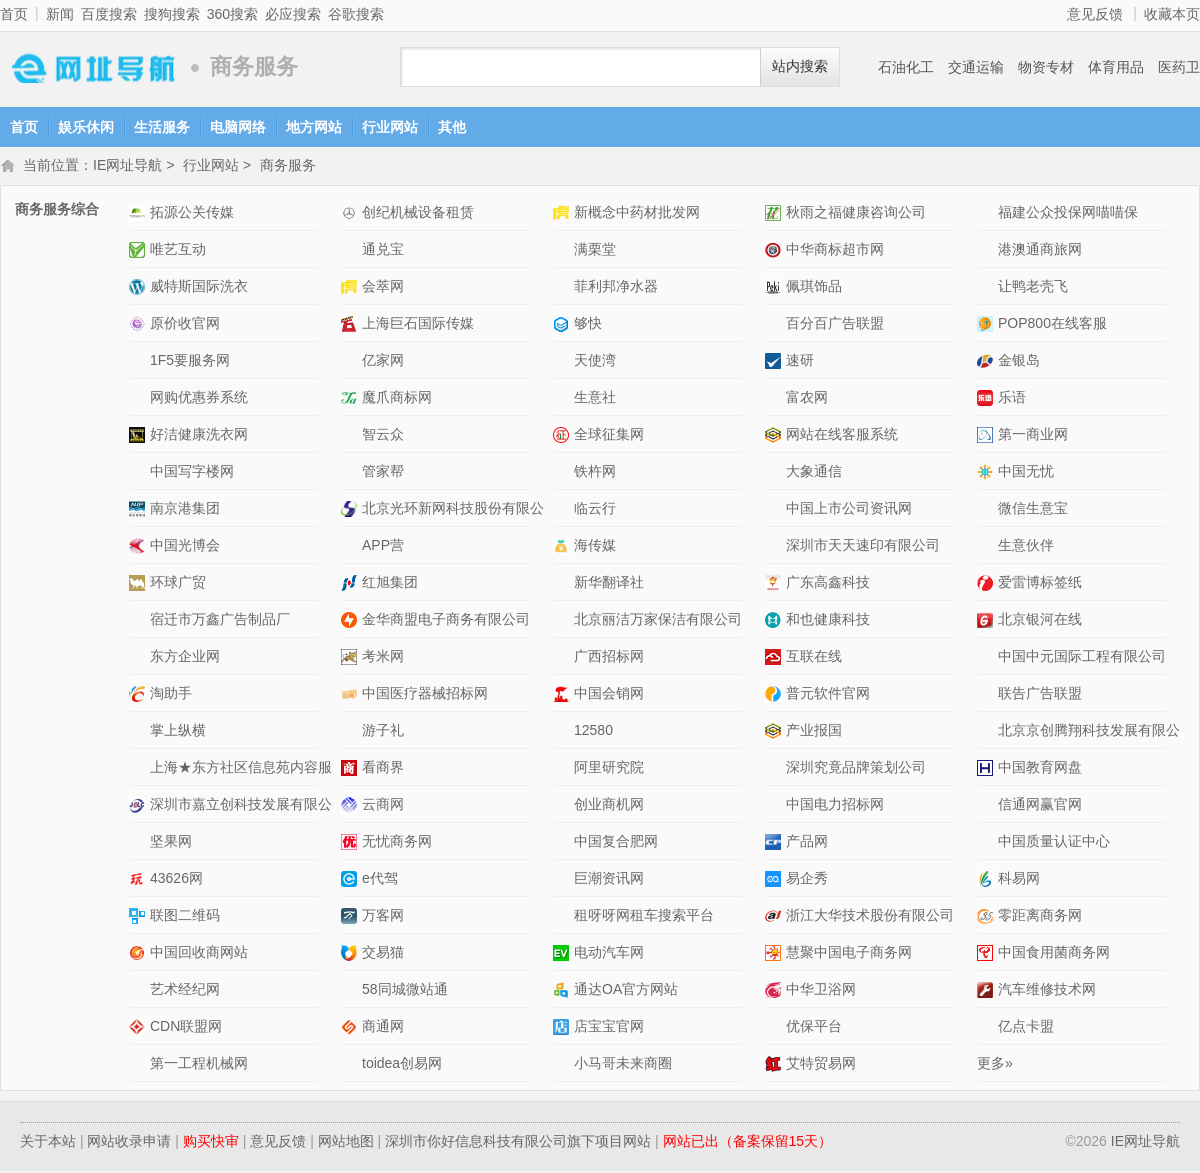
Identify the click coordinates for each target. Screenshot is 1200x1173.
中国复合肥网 (616, 843)
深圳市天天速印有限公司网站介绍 (775, 547)
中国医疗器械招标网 (425, 695)
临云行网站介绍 (563, 510)
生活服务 (162, 127)
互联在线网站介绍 (775, 658)
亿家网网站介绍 (351, 362)
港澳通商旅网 (1040, 251)
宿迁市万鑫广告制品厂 (220, 621)
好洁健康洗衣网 (199, 436)
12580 (593, 732)
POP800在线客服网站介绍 (987, 325)
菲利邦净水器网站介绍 (563, 288)
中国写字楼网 (192, 473)
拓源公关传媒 (192, 214)
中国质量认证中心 (1054, 843)
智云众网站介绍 (351, 436)
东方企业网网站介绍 (139, 658)
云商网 (383, 806)
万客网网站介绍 (351, 917)
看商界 (383, 769)
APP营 (383, 547)
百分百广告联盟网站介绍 (775, 325)
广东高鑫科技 (828, 584)
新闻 (60, 14)
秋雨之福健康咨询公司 (856, 214)
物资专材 (1046, 67)
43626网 (176, 880)
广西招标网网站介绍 (563, 658)
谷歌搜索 (356, 14)
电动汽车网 (609, 954)
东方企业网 (185, 658)
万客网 (383, 917)
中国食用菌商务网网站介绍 (987, 954)
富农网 (807, 399)
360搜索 (232, 14)
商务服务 (288, 167)
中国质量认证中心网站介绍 (987, 843)
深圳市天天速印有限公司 (863, 547)
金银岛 (1019, 362)
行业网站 (390, 127)
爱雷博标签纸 (1040, 584)
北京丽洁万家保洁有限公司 (658, 621)
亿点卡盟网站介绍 (987, 1028)
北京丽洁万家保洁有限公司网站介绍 (563, 621)
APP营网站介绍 (351, 547)
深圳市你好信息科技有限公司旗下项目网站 (518, 1143)
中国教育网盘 (1040, 769)
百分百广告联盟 (835, 325)
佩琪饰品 (814, 288)
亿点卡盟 (1026, 1028)
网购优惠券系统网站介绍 (139, 399)
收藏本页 (1172, 14)
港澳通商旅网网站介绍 (987, 251)
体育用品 (1116, 67)
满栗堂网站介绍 (563, 251)
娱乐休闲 (86, 127)
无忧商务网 (397, 843)
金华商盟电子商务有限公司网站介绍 (351, 621)
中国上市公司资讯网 (849, 510)
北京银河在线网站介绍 (987, 621)
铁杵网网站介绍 (563, 473)
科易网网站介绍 (987, 880)
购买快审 (211, 1143)
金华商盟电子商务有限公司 (446, 621)
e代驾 (380, 880)
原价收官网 (185, 325)
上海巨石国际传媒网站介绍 (351, 325)
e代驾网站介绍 (351, 880)
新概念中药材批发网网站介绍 (563, 214)
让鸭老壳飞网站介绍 (987, 288)
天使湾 (595, 362)
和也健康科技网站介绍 (775, 621)
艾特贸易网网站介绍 (775, 1065)
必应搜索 (293, 14)
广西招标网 (609, 658)
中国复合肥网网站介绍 (563, 843)
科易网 (1019, 880)
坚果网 (171, 843)
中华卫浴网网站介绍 (775, 991)
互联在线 (814, 658)
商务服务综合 (57, 211)
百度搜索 (109, 14)
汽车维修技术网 (1047, 991)
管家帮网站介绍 (351, 473)
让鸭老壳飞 (1033, 288)
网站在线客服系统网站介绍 (775, 436)
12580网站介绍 (563, 732)
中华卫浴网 (821, 991)
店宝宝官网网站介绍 (563, 1028)
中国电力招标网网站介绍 (775, 806)
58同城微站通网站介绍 (351, 991)
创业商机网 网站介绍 (563, 806)
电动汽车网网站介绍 (563, 954)
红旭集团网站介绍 (351, 584)
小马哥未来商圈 (623, 1065)
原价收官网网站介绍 (139, 325)
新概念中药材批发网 (637, 214)
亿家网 (383, 362)
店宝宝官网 (609, 1028)
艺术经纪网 (185, 991)
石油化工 (906, 67)
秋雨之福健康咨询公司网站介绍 (775, 214)
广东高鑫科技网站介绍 (775, 584)
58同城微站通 (405, 991)
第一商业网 (1033, 436)
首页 (14, 14)
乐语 (1012, 399)
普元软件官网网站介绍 (775, 695)
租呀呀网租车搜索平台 (644, 917)
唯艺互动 (178, 251)
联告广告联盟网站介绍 (987, 695)
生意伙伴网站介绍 (987, 547)
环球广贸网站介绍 (139, 584)
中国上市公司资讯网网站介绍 (775, 510)
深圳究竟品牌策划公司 (856, 769)
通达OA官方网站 (626, 991)
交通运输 (976, 67)
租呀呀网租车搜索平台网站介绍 (563, 917)
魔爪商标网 (397, 399)
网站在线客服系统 (842, 436)
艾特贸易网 (821, 1065)
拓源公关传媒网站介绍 (139, 214)
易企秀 (807, 880)
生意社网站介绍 (563, 399)
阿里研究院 (609, 769)
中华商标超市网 (835, 251)
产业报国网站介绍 (775, 732)
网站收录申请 (129, 1143)
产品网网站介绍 (775, 843)
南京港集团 (185, 510)
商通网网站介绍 (351, 1028)
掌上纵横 (178, 732)
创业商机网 (609, 806)
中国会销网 (609, 695)
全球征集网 (609, 436)
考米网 (383, 658)
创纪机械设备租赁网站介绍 (351, 214)
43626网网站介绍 (139, 880)
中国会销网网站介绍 (563, 695)
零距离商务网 (1040, 917)
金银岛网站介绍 (987, 362)
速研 (800, 362)
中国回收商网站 (199, 954)
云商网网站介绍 (351, 806)
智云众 (383, 436)
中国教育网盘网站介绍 (987, 769)
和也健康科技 (828, 621)
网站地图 (346, 1143)
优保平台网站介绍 (775, 1028)
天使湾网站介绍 (563, 362)
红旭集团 (390, 584)
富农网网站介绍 (775, 399)
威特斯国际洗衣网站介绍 (139, 288)
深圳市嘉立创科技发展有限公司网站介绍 (139, 806)
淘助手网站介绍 (139, 695)
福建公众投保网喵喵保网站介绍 (987, 214)
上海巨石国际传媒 (418, 325)
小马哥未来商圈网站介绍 (563, 1065)
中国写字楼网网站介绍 (139, 473)
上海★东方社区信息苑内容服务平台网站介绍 (139, 769)
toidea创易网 (402, 1065)
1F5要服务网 (190, 362)
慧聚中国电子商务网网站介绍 (775, 954)
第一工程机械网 (199, 1065)
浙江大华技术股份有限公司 (870, 917)
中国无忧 (1026, 473)
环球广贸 (178, 584)
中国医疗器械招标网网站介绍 (351, 695)
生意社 (595, 399)
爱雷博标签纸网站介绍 (987, 584)
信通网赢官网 (1040, 806)
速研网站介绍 (775, 362)
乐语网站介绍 (987, 399)
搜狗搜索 (172, 14)
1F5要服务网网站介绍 (139, 362)
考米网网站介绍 (351, 658)
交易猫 (383, 954)
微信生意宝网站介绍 (987, 510)
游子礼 (383, 732)
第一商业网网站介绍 (987, 436)
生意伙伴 (1026, 547)
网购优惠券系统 (199, 399)
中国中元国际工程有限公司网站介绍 (987, 658)
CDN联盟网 (186, 1028)
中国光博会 (185, 547)
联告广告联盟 (1040, 695)
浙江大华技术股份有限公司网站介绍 (775, 917)
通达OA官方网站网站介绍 (563, 991)
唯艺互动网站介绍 (139, 251)
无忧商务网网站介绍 (351, 843)
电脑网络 (238, 127)
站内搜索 (800, 66)
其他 (452, 127)
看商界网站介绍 (351, 769)
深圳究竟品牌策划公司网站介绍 (775, 769)
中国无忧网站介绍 (987, 473)
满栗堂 (595, 251)
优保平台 (814, 1028)
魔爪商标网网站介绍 (351, 399)
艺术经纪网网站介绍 (139, 991)
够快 (588, 325)
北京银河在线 (1040, 621)
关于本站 (48, 1143)
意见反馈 (1095, 14)
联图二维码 (185, 917)
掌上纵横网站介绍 (139, 732)
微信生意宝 (1033, 510)
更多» (995, 1065)
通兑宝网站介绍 (351, 251)
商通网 (383, 1028)
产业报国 (814, 732)
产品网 (807, 843)
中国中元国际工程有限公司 (1082, 658)
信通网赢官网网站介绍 (987, 806)
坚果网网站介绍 (139, 843)
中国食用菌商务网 (1054, 954)
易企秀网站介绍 (775, 880)
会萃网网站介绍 (351, 288)
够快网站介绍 (563, 325)
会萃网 (383, 288)
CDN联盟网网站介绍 (139, 1028)
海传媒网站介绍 (563, 547)
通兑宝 (383, 251)
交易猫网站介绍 (351, 954)
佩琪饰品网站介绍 (775, 288)
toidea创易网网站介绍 (351, 1065)
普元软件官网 (828, 695)
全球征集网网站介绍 (563, 436)
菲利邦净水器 (616, 288)
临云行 (595, 510)
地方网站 (314, 127)
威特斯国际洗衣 (199, 288)
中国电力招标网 (835, 806)
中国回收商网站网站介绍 (139, 954)
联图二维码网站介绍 (139, 917)
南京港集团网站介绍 (139, 510)
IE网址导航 (90, 67)
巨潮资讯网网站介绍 (563, 880)
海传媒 (595, 547)
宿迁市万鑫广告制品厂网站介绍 (139, 621)
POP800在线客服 (1052, 325)
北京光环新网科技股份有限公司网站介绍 (351, 510)
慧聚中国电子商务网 (849, 954)
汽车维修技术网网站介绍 (987, 991)
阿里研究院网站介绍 (563, 769)
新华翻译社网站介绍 (563, 584)
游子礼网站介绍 (351, 732)
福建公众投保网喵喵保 (1068, 214)
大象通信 (814, 473)
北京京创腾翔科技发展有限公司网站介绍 (987, 732)
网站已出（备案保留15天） (748, 1143)
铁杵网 (595, 473)
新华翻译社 (609, 584)
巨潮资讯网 (609, 880)
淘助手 (171, 695)
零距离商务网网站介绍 (987, 917)
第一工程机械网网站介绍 (139, 1065)
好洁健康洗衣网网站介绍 (139, 436)
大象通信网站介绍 (775, 473)
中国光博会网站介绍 (139, 547)
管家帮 (383, 473)
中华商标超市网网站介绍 (775, 251)
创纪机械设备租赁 (418, 214)
